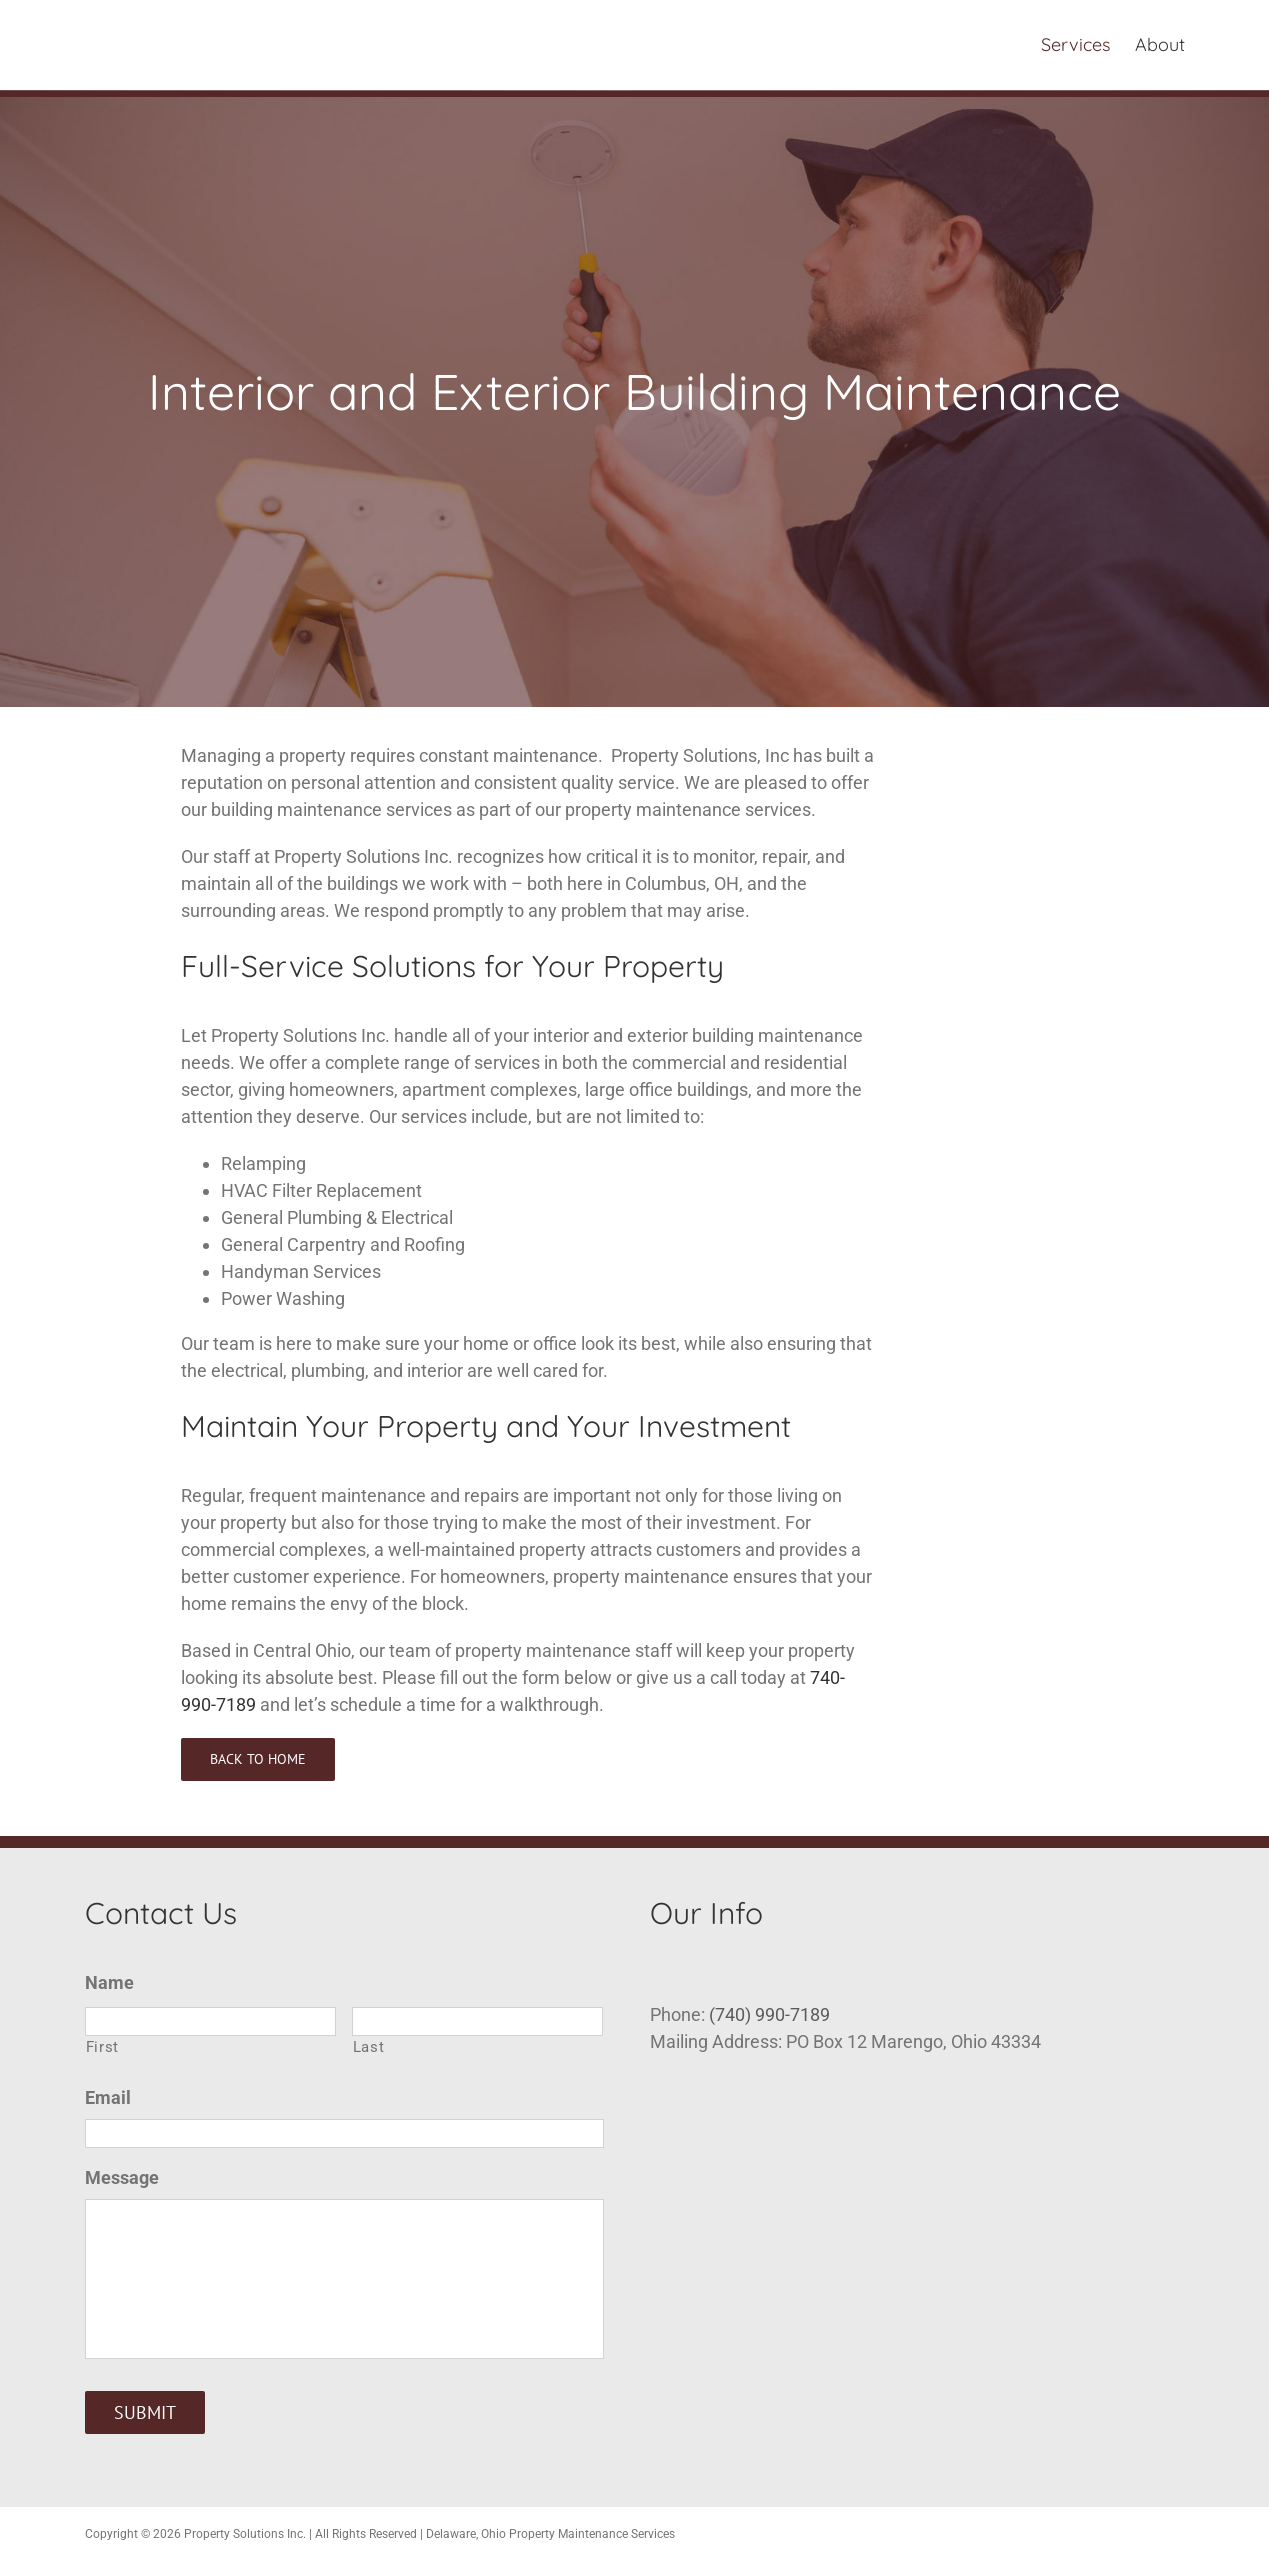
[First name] (210, 2021)
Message (122, 2177)
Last (369, 2047)
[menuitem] (1088, 45)
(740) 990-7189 (769, 2014)
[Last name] (477, 2021)
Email (108, 2097)
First (102, 2047)
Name (109, 1982)
